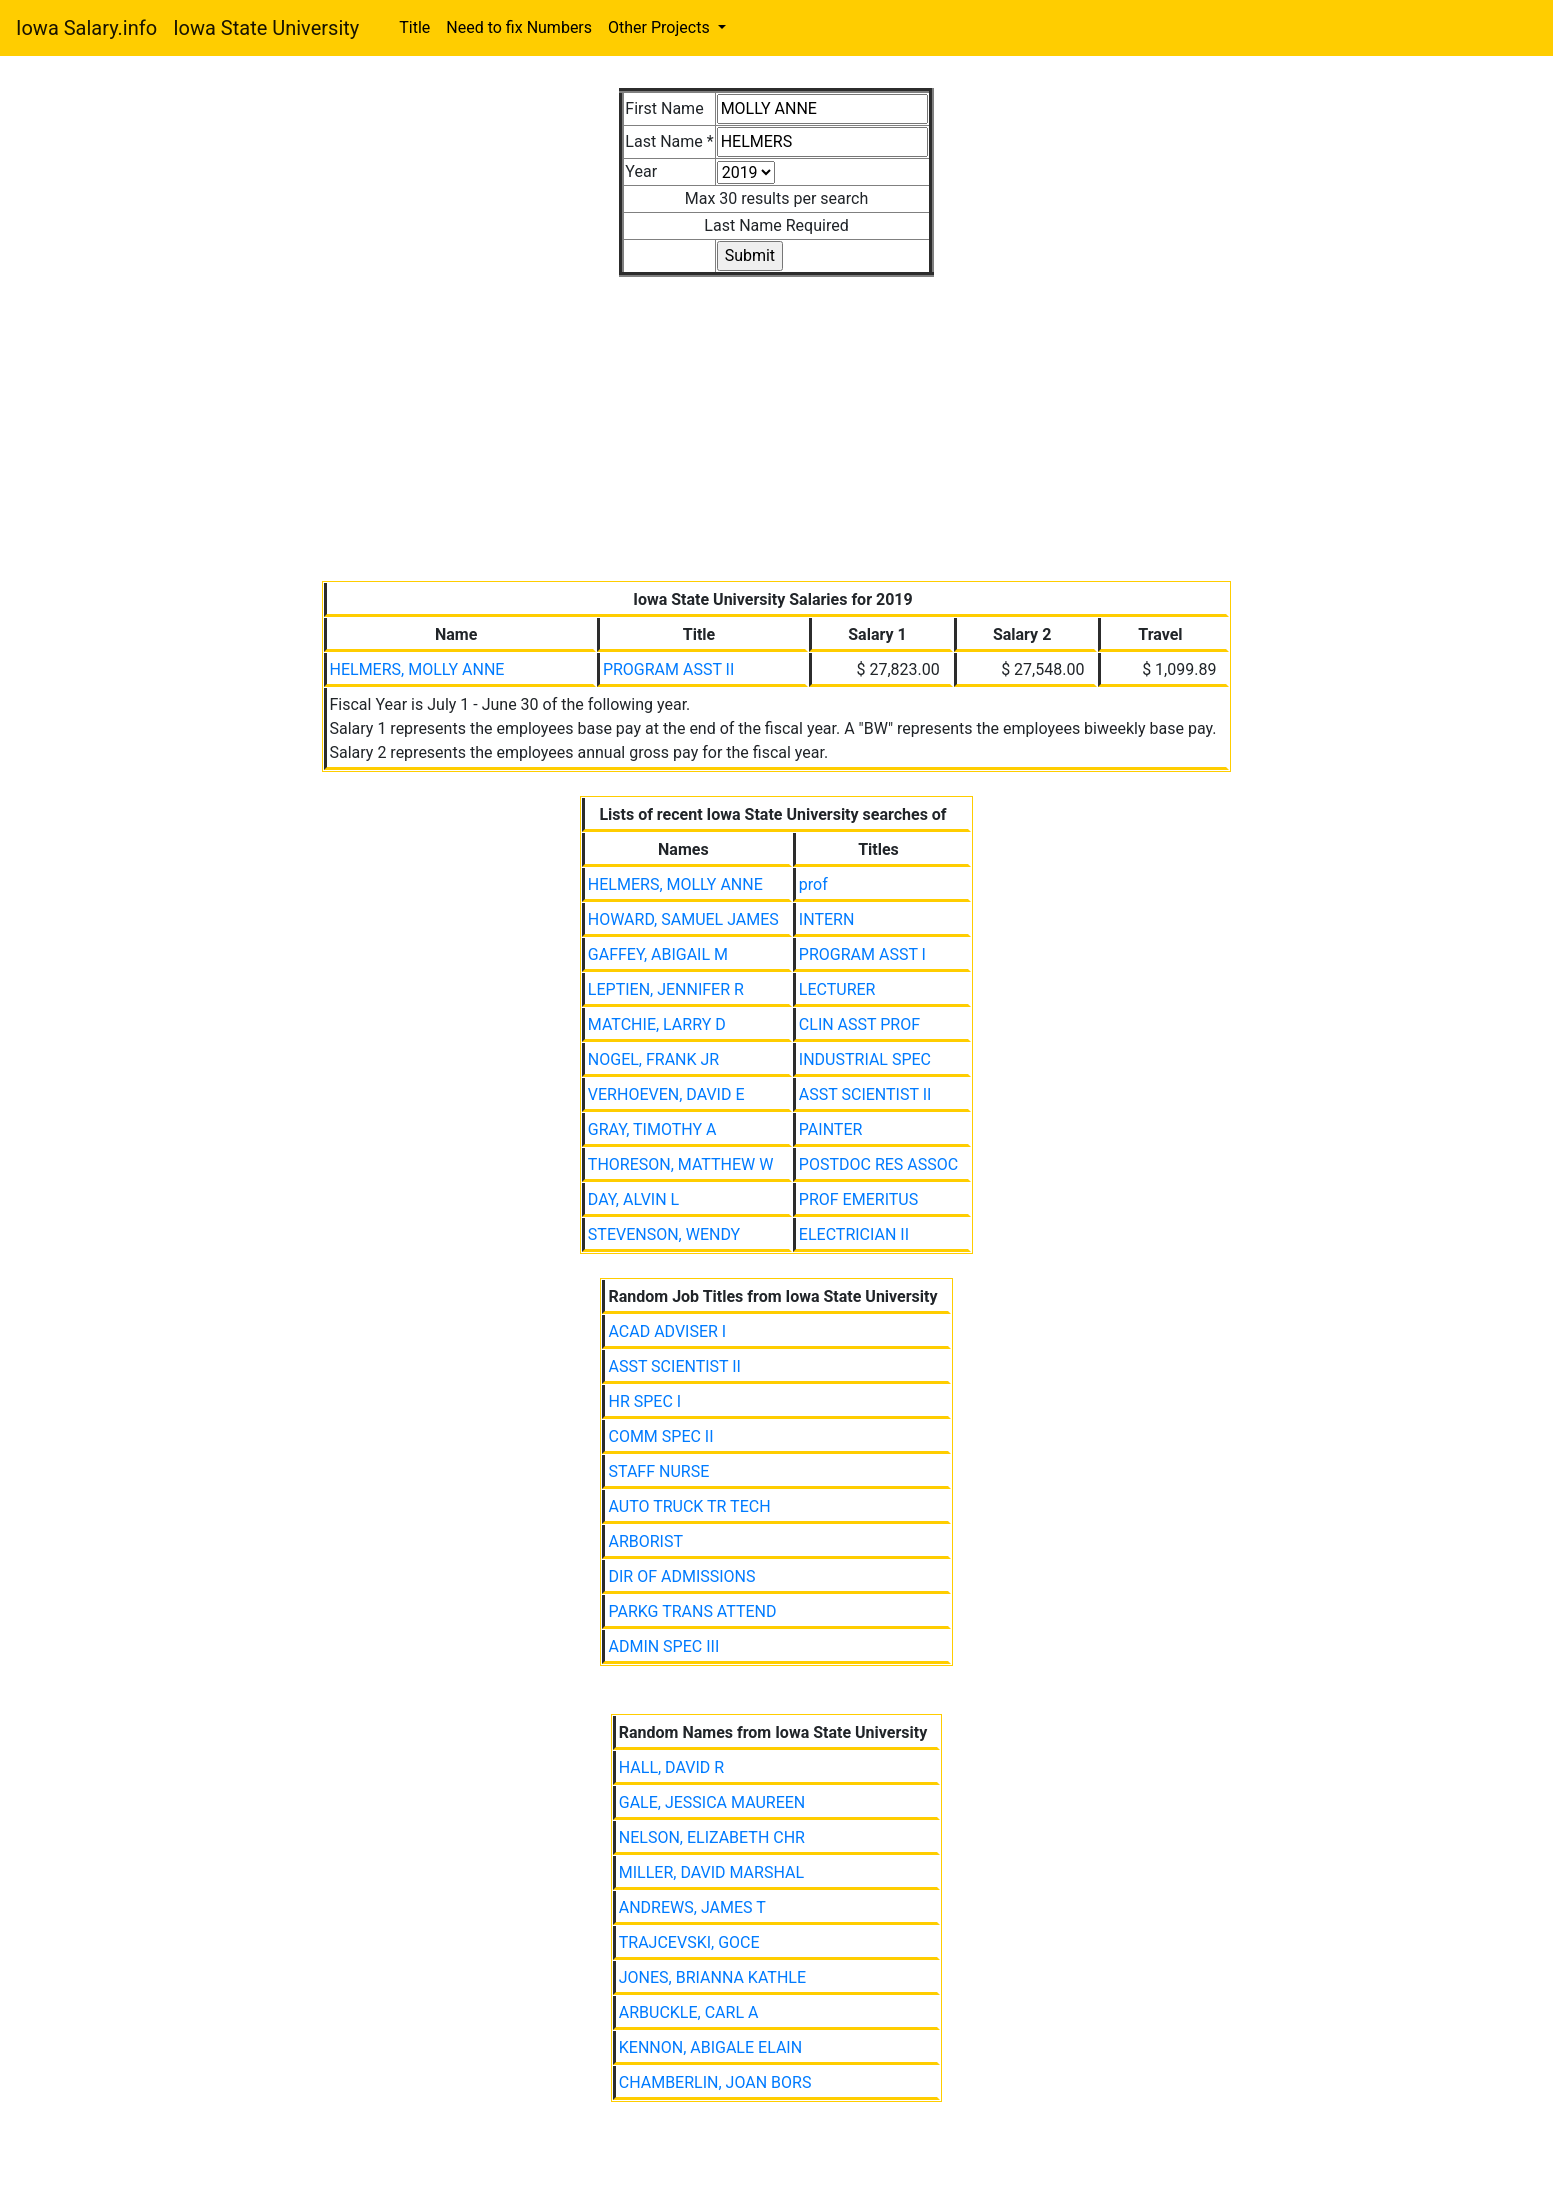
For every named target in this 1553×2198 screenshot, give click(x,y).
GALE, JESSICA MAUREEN (712, 1802)
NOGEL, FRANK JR (653, 1059)
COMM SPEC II (660, 1436)
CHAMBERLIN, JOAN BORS (715, 2082)
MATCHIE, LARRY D (657, 1024)
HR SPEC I (644, 1401)
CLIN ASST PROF (859, 1024)
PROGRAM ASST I (862, 954)
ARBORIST (645, 1541)
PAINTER (831, 1129)
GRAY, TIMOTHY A (652, 1129)
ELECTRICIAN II (854, 1234)
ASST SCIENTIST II (865, 1094)
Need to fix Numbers (519, 27)
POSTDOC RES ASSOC (878, 1164)
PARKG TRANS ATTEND (692, 1611)
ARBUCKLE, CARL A (689, 2012)
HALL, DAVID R (671, 1767)
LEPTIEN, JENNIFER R (666, 989)
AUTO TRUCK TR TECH (689, 1506)
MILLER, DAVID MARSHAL (711, 1872)
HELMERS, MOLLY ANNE (417, 669)
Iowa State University (266, 28)
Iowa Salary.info (86, 28)
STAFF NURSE (658, 1471)
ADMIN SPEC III (663, 1646)
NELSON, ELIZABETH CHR (712, 1837)
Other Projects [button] (661, 27)
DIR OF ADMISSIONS (681, 1576)
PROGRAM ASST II (668, 669)
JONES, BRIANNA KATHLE (712, 1977)
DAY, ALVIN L (633, 1199)
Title (414, 27)
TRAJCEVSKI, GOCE (689, 1942)
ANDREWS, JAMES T (692, 1907)
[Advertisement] (777, 417)
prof (813, 884)
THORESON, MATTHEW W (681, 1164)
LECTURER (837, 989)
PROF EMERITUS (858, 1199)
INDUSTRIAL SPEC (865, 1059)
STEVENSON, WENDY (664, 1234)
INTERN (826, 919)
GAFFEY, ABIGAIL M (658, 954)
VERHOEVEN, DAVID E (666, 1094)
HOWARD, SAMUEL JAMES (683, 919)
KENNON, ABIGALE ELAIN (710, 2047)
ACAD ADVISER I (667, 1331)
